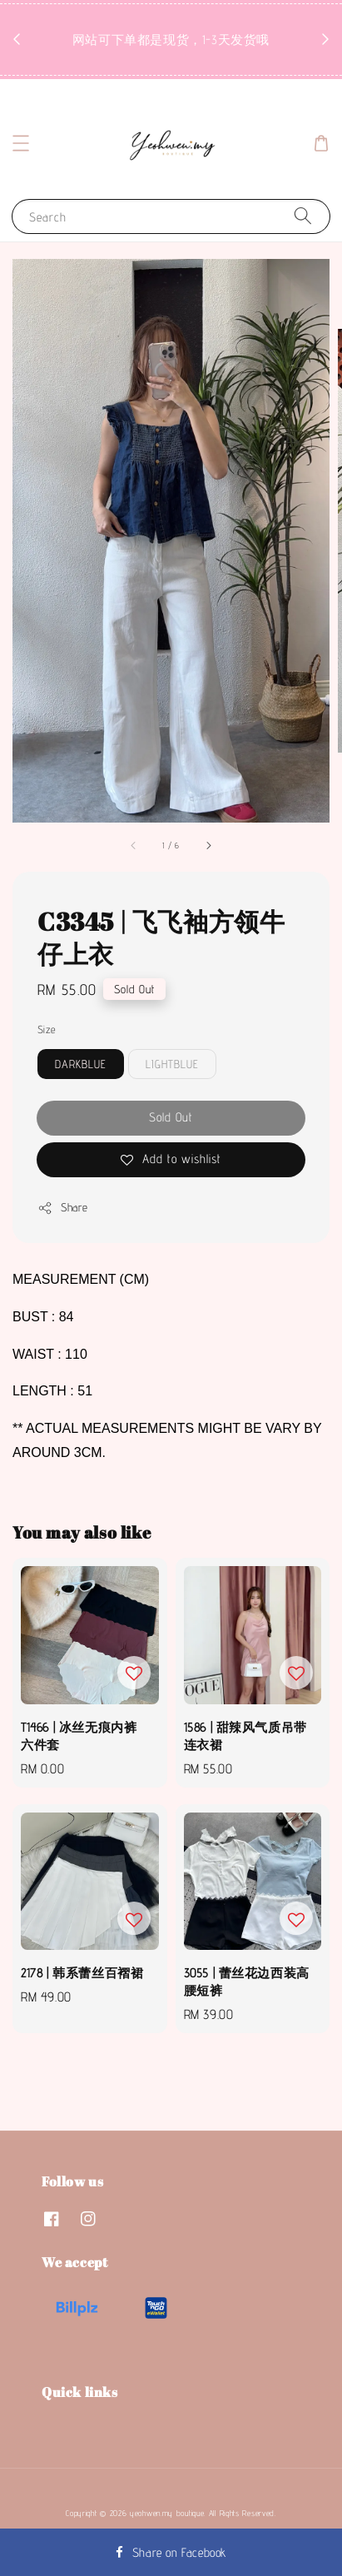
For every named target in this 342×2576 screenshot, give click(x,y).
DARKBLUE (81, 1064)
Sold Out (171, 1117)
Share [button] (62, 1208)
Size (46, 1029)
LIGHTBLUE (172, 1064)
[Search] (303, 216)
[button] (20, 143)
